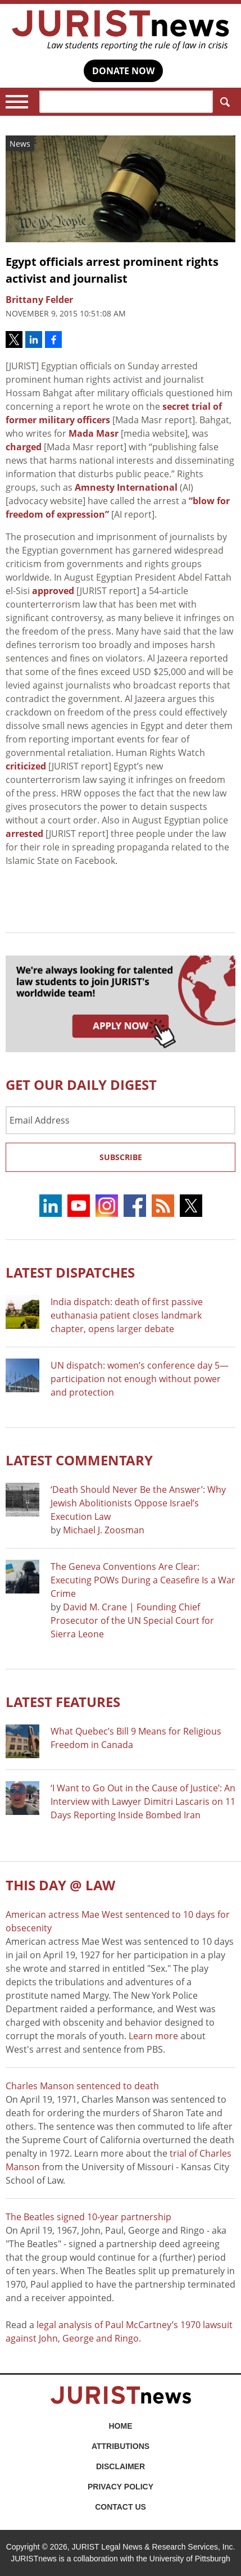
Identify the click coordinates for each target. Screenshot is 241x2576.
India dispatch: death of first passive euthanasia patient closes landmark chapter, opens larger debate (127, 1315)
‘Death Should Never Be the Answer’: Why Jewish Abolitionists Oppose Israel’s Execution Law (138, 1503)
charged (24, 447)
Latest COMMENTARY (79, 1460)
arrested (24, 833)
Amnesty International (126, 487)
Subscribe (120, 1157)
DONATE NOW (123, 71)
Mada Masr (94, 433)
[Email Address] (120, 1120)
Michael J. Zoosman (103, 1530)
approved (53, 591)
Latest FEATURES (63, 1701)
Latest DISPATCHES (70, 1272)
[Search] (126, 101)
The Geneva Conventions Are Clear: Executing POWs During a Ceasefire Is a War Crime (143, 1580)
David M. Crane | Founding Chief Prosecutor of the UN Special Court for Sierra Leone (132, 1620)
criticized (26, 766)
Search (223, 102)
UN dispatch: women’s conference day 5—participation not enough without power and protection (140, 1378)
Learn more (153, 2036)
